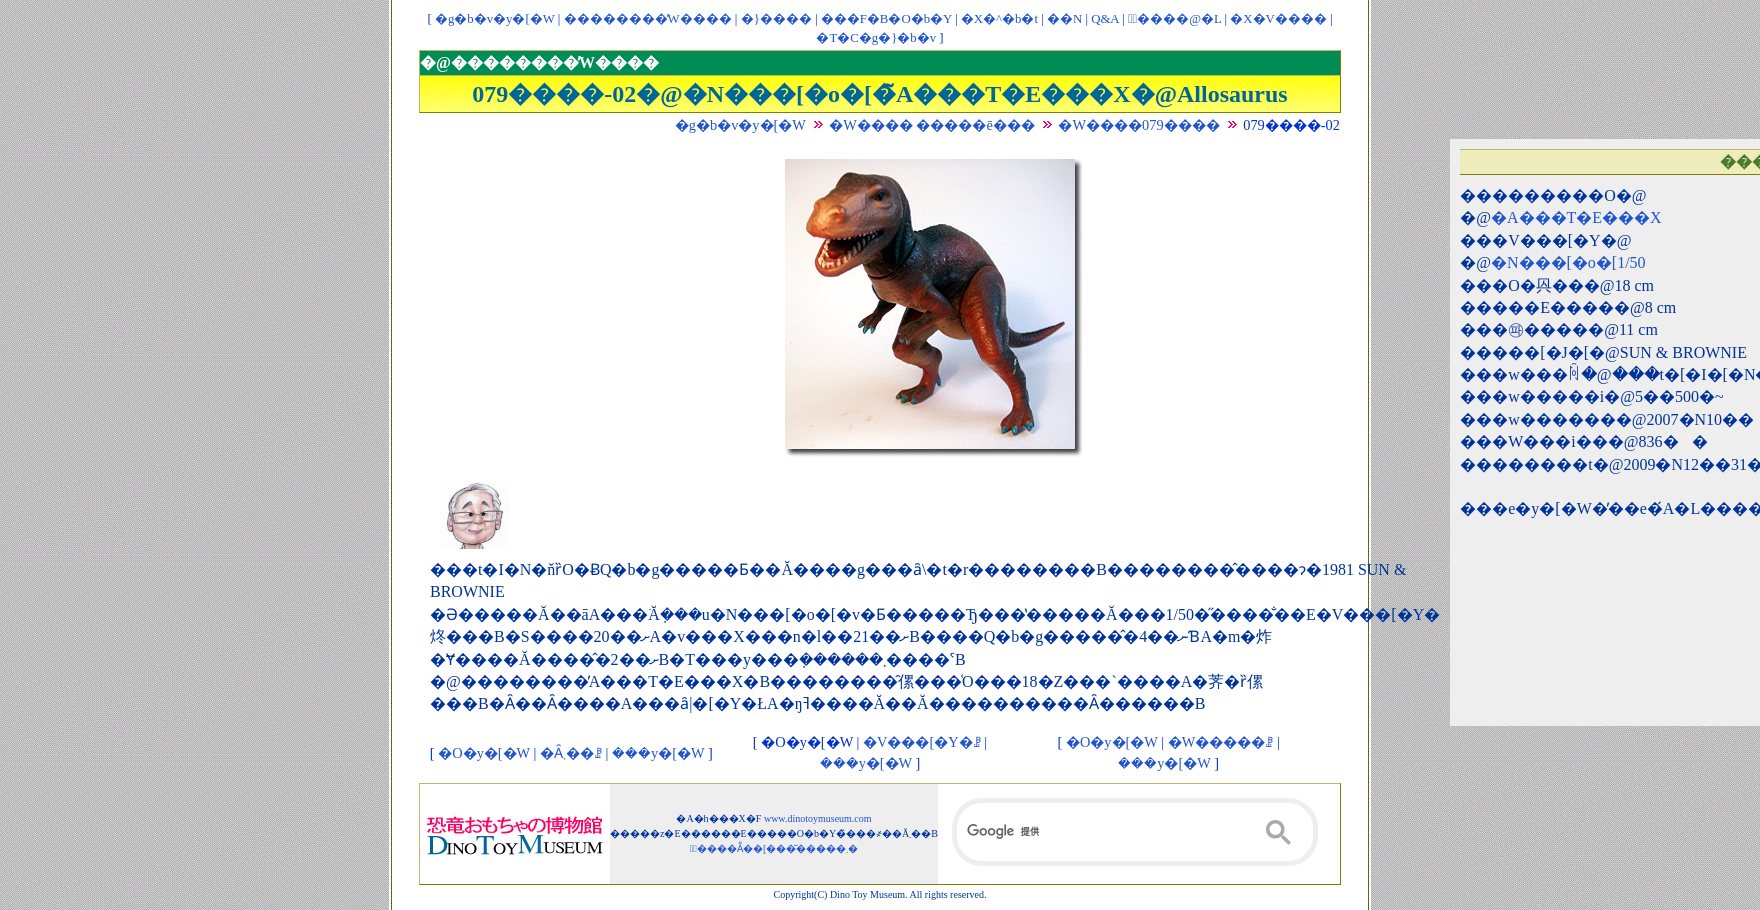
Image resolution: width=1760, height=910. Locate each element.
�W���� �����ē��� (932, 125)
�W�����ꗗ (1221, 742)
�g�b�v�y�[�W (495, 19)
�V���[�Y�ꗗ (922, 742)
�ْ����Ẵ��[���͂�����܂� (774, 848)
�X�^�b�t (999, 19)
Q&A (1105, 19)
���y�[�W (658, 753)
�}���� (776, 19)
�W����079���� (1138, 125)
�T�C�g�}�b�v (876, 38)
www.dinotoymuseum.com (818, 818)
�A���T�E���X (1576, 217)
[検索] (1135, 832)
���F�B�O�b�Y (886, 19)
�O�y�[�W (484, 753)
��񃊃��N (1064, 19)
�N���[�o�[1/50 (1568, 262)
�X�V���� (1278, 19)
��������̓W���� (648, 19)
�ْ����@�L (1174, 19)
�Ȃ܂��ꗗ (571, 753)
